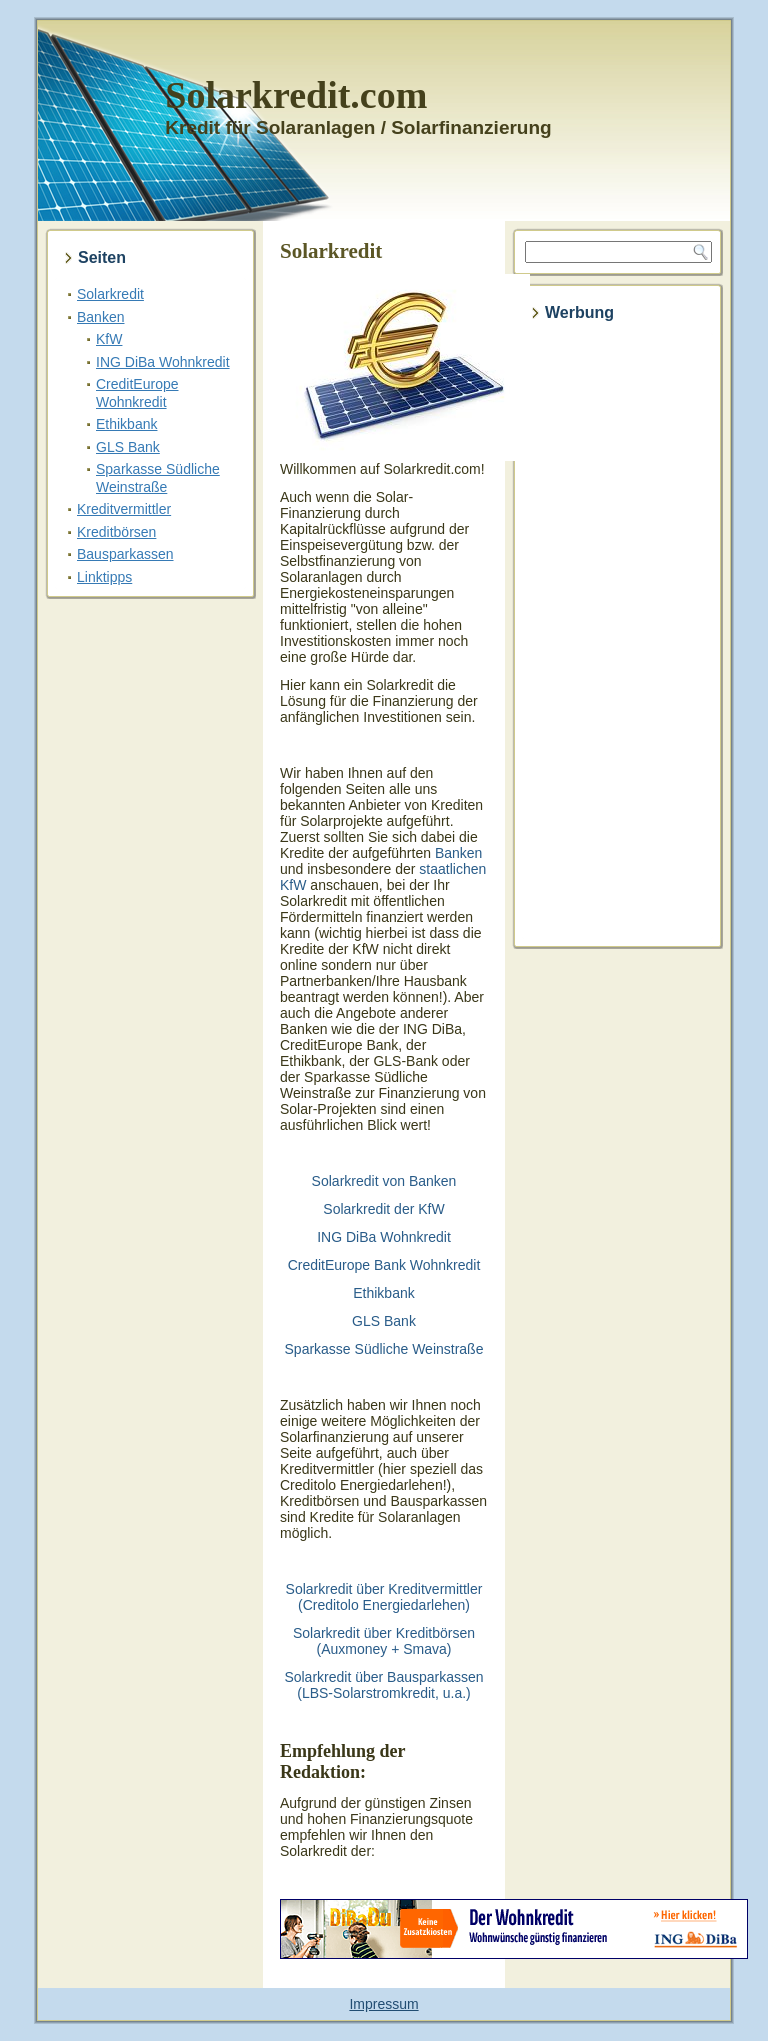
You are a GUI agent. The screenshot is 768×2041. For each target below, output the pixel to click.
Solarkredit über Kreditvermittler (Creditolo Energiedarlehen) (384, 1597)
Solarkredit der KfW (383, 1209)
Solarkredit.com (296, 95)
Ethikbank (126, 424)
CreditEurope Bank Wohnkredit (384, 1265)
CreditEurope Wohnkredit (137, 393)
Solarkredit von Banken (384, 1181)
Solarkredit (110, 294)
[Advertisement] (618, 636)
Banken (100, 317)
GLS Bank (128, 447)
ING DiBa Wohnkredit (163, 362)
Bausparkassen (125, 554)
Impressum (383, 2004)
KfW (109, 339)
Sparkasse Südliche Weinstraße (158, 478)
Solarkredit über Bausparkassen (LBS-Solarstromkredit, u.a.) (383, 1685)
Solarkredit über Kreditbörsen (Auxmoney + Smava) (384, 1641)
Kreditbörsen (116, 532)
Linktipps (104, 577)
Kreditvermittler (124, 509)
